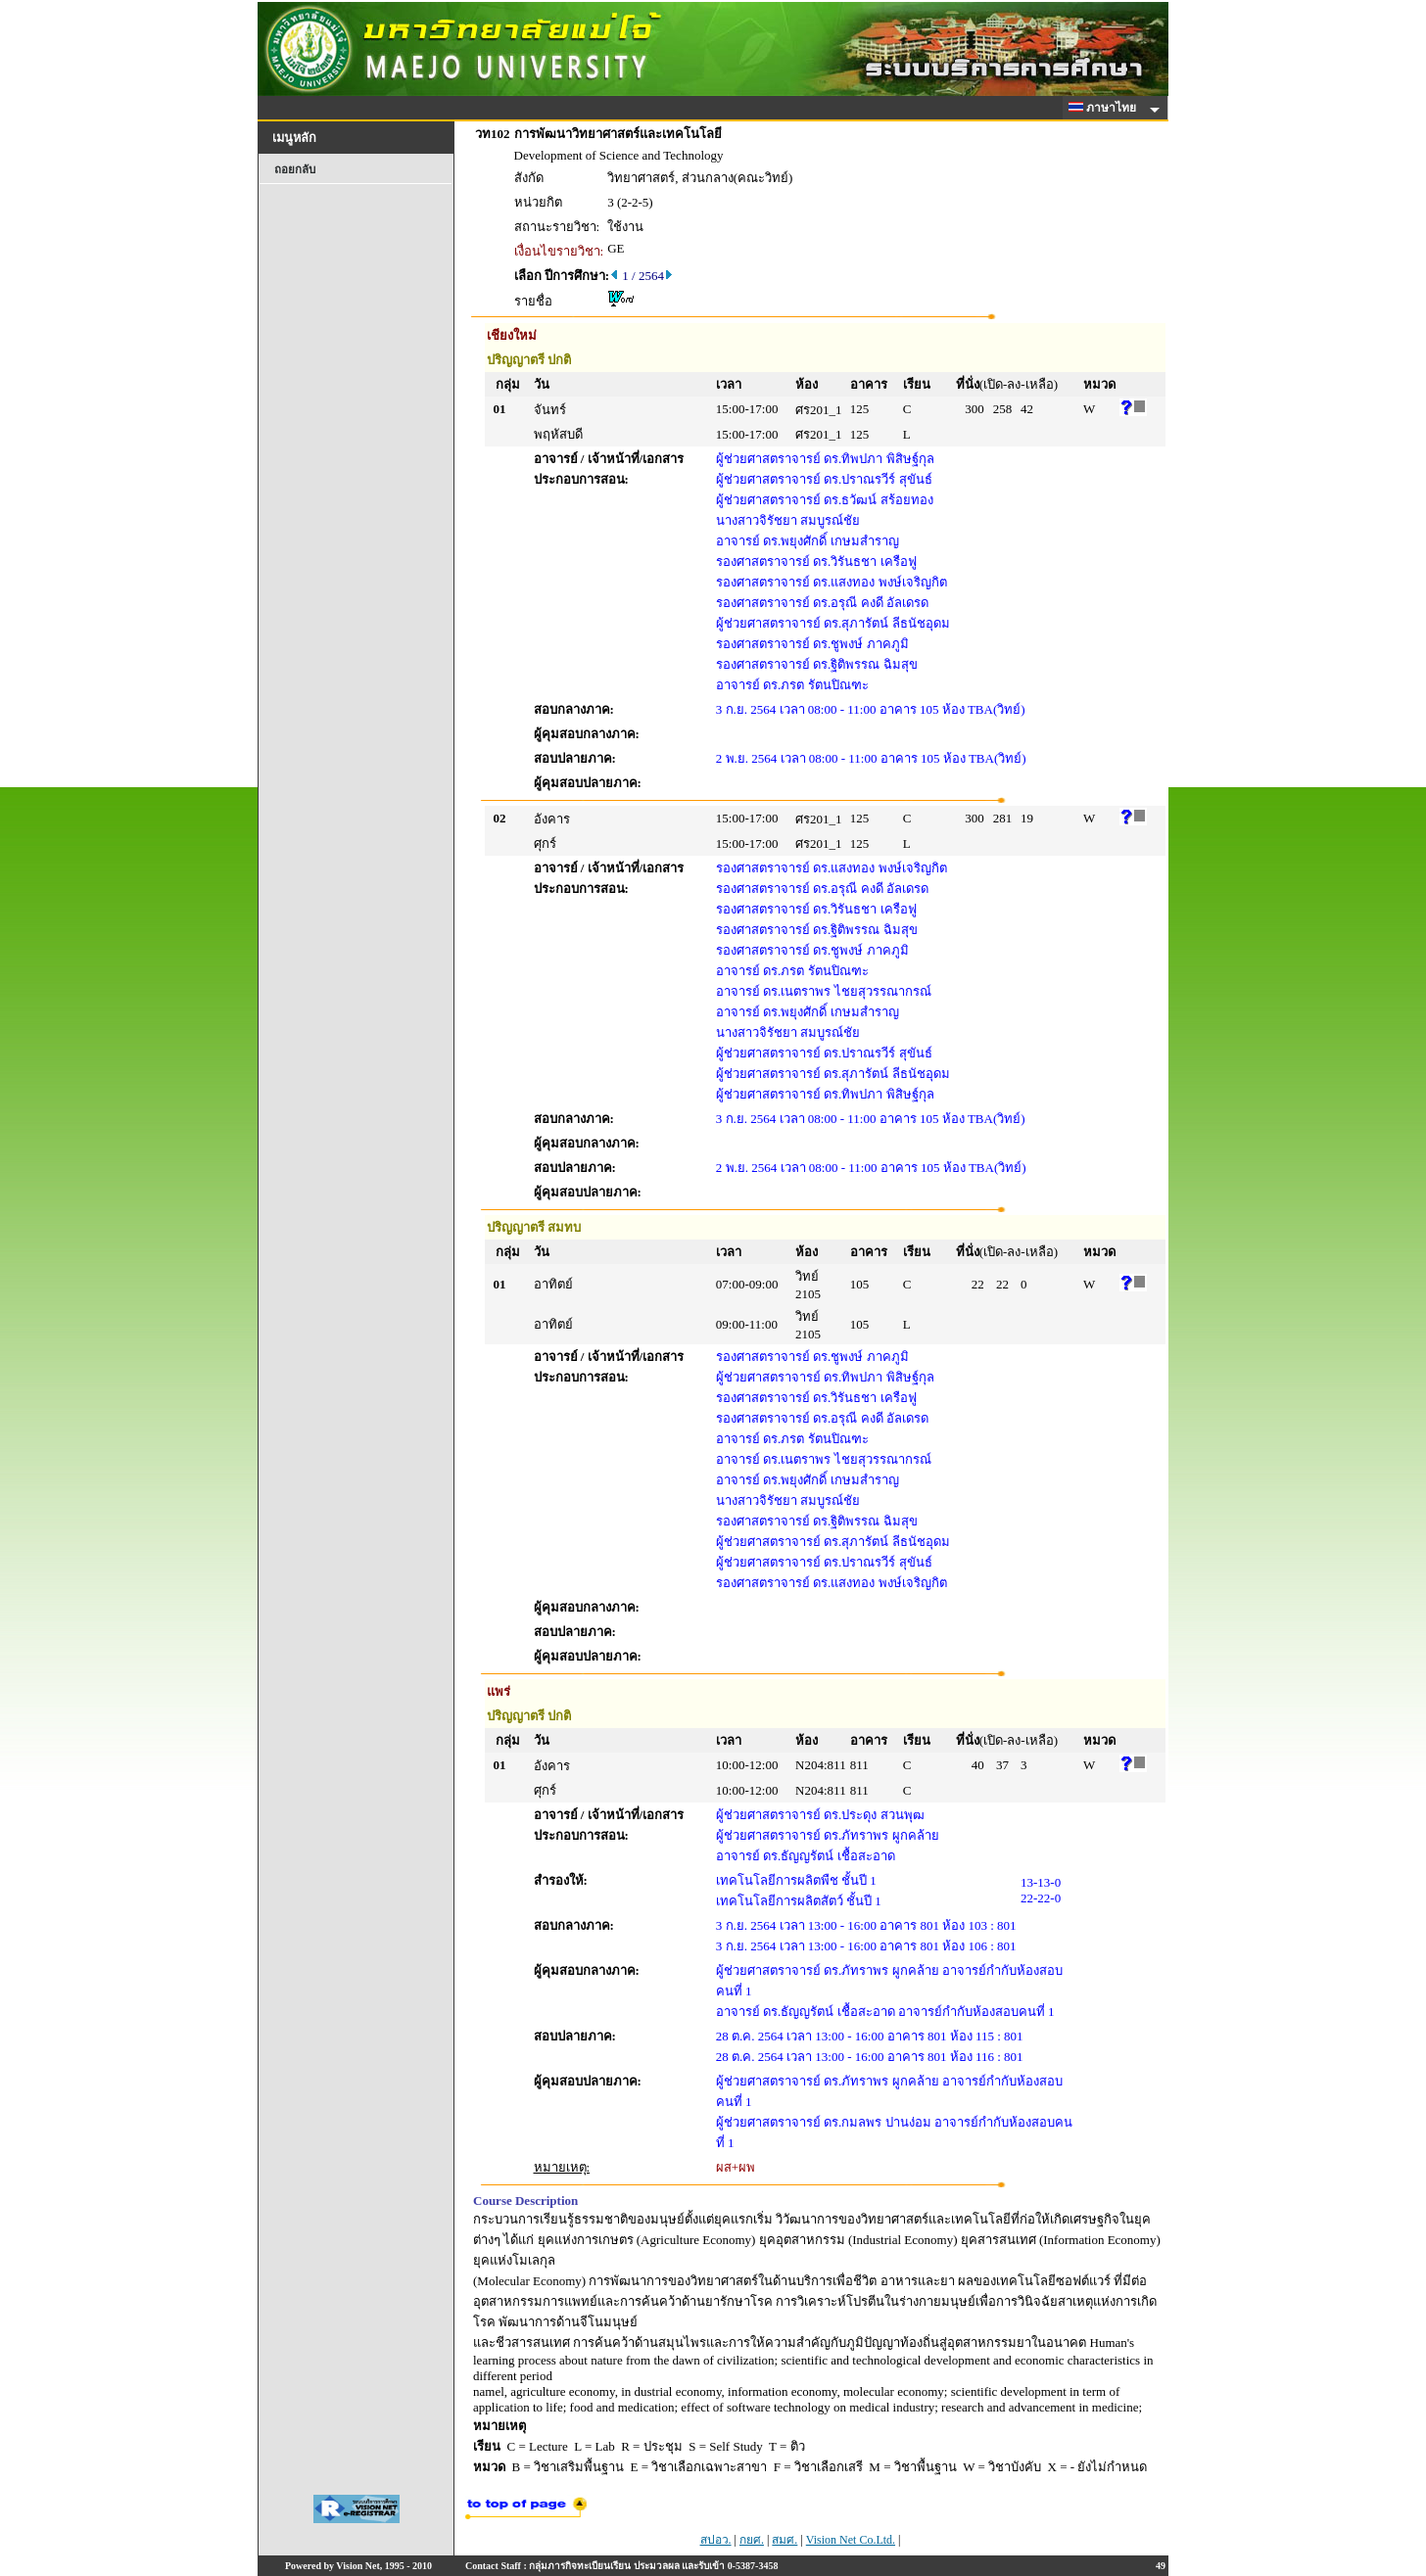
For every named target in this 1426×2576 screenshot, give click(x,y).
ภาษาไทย (1106, 108)
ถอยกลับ (294, 169)
